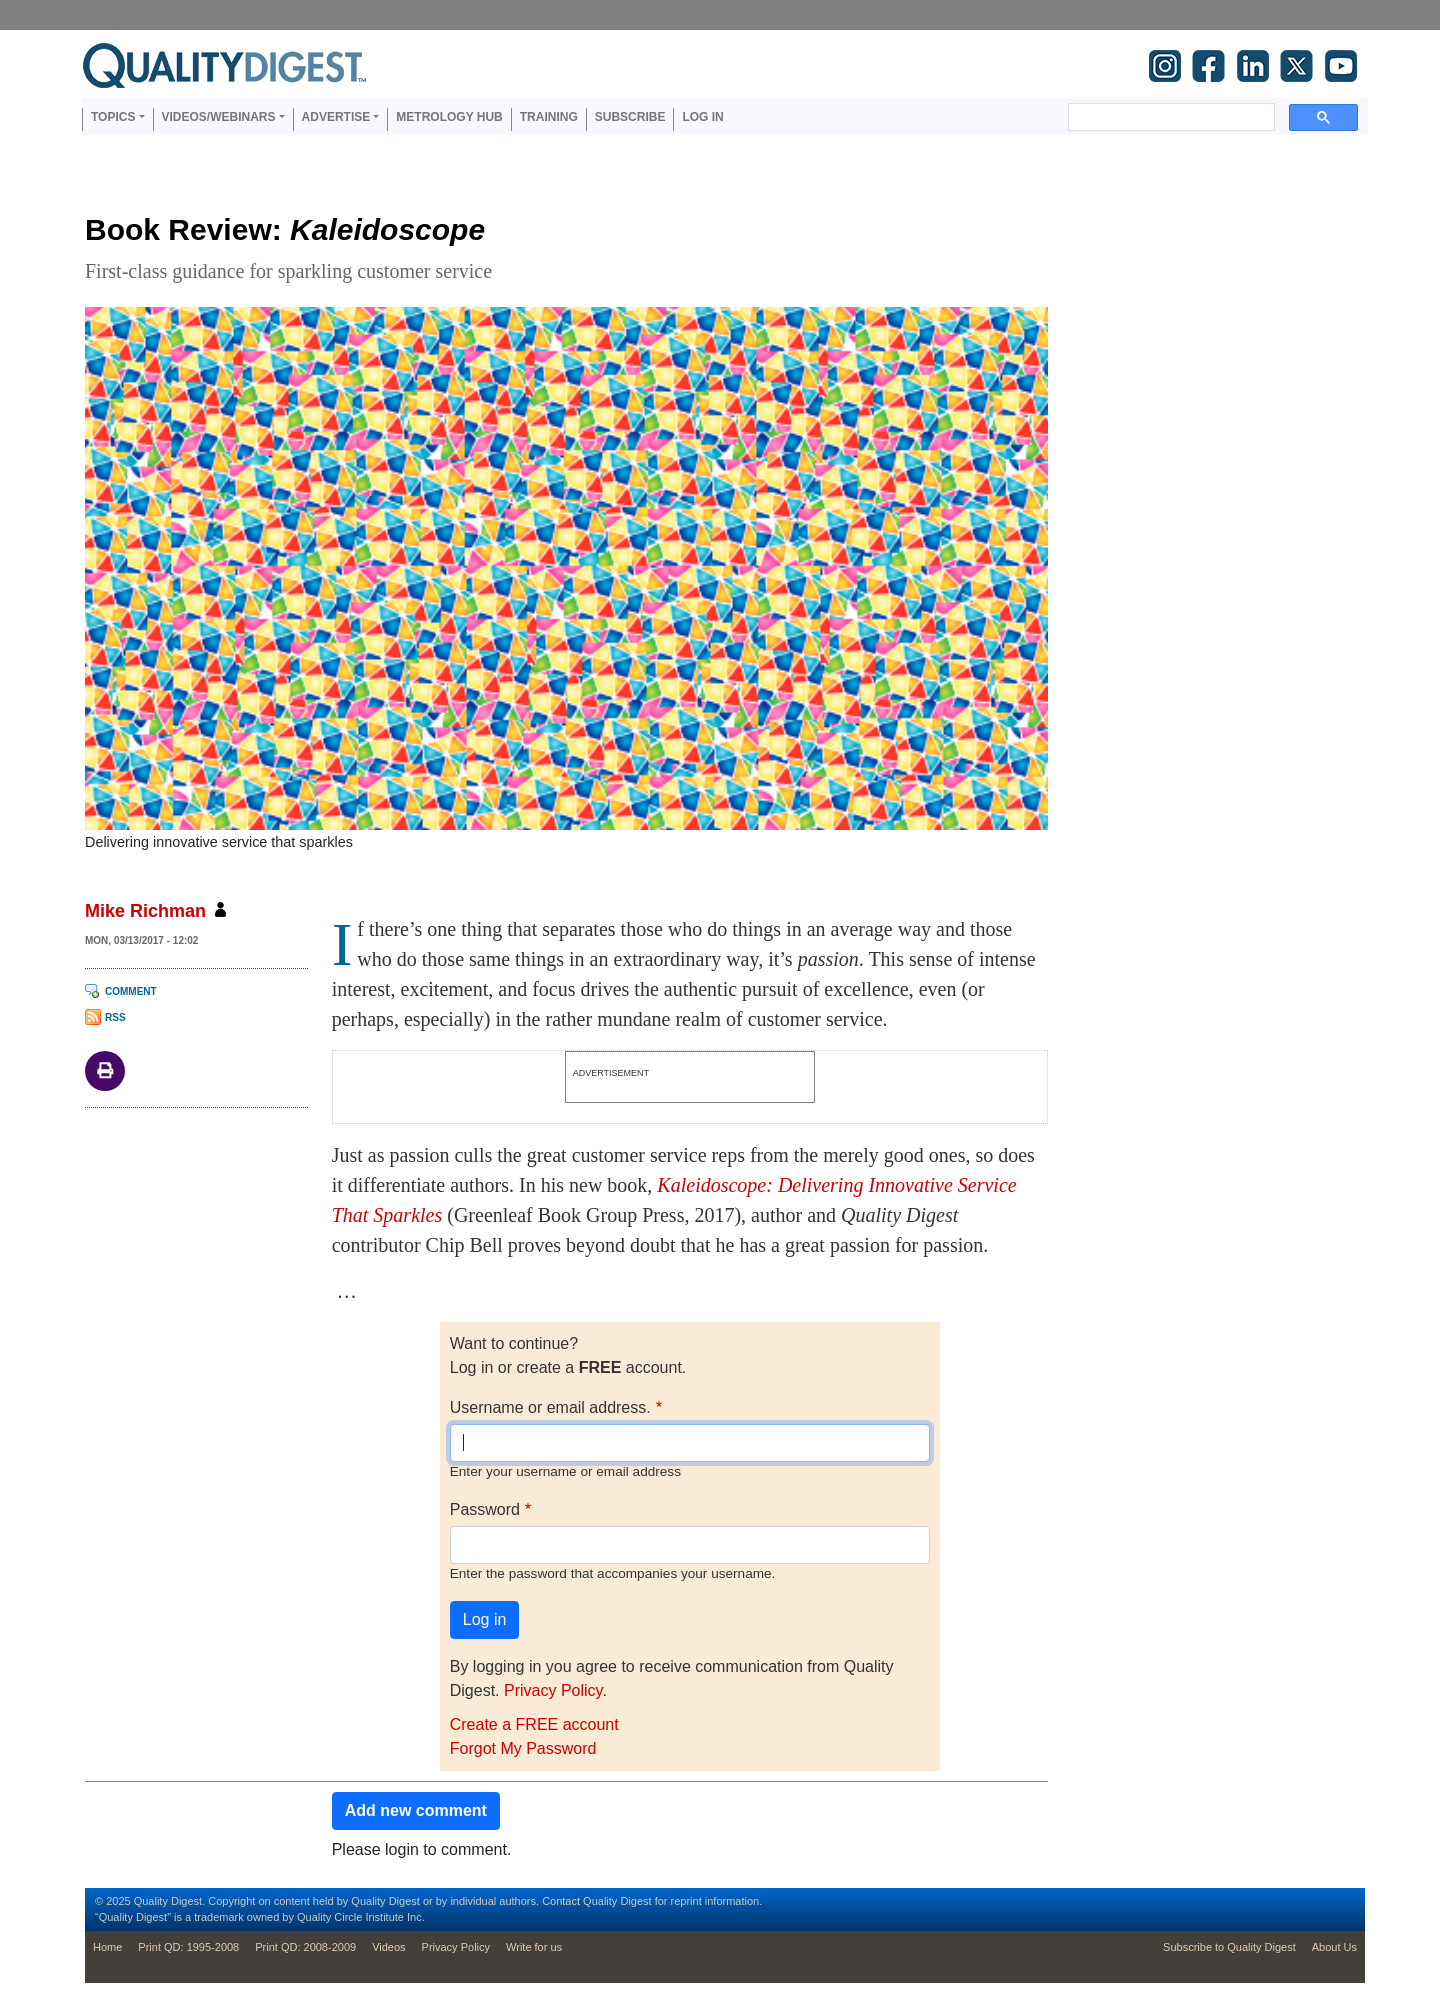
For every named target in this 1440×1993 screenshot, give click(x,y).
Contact (561, 1901)
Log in (702, 117)
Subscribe (630, 117)
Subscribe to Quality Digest (1229, 1947)
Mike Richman (145, 911)
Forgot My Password (523, 1748)
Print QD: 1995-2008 (188, 1947)
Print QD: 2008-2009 (305, 1947)
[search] (1169, 117)
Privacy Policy (553, 1690)
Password (485, 1509)
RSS (115, 1017)
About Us (1334, 1947)
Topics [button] (113, 117)
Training (549, 117)
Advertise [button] (336, 117)
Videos (388, 1947)
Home (107, 1947)
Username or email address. (550, 1407)
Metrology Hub (449, 117)
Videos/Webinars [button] (219, 117)
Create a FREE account (534, 1724)
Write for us (534, 1947)
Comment (131, 991)
